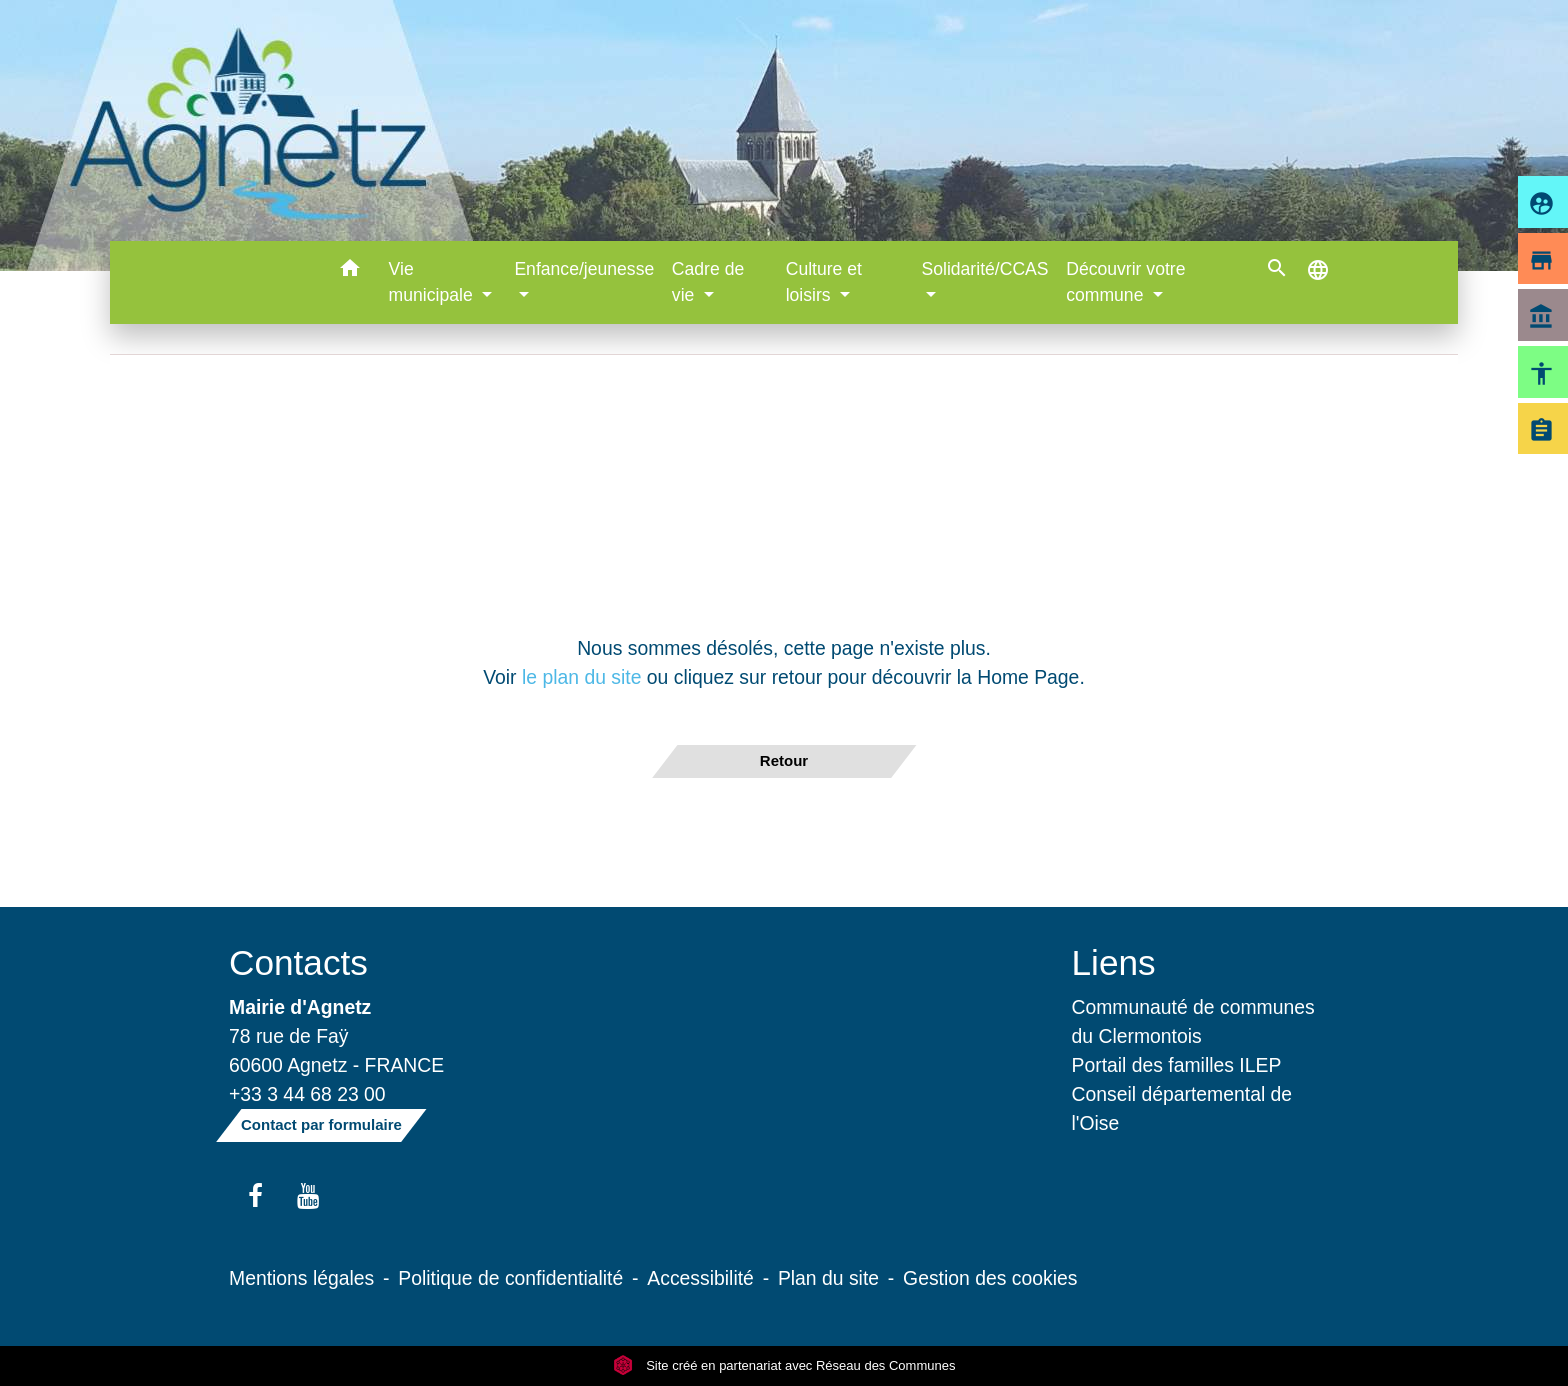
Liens (1114, 962)
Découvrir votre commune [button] (1125, 282)
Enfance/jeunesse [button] (584, 269)
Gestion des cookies (990, 1278)
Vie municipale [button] (433, 282)
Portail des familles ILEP (1177, 1065)
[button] (350, 271)
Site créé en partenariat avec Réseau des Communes (784, 1365)
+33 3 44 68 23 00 (307, 1094)
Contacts (298, 962)
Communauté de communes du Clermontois (1193, 1021)
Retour (784, 760)
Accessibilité (700, 1278)
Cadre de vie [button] (708, 282)
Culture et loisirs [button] (824, 282)
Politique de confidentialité (510, 1278)
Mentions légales (301, 1278)
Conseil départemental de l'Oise (1182, 1108)
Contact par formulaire (321, 1124)
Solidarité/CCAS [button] (984, 269)
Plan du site (828, 1278)
